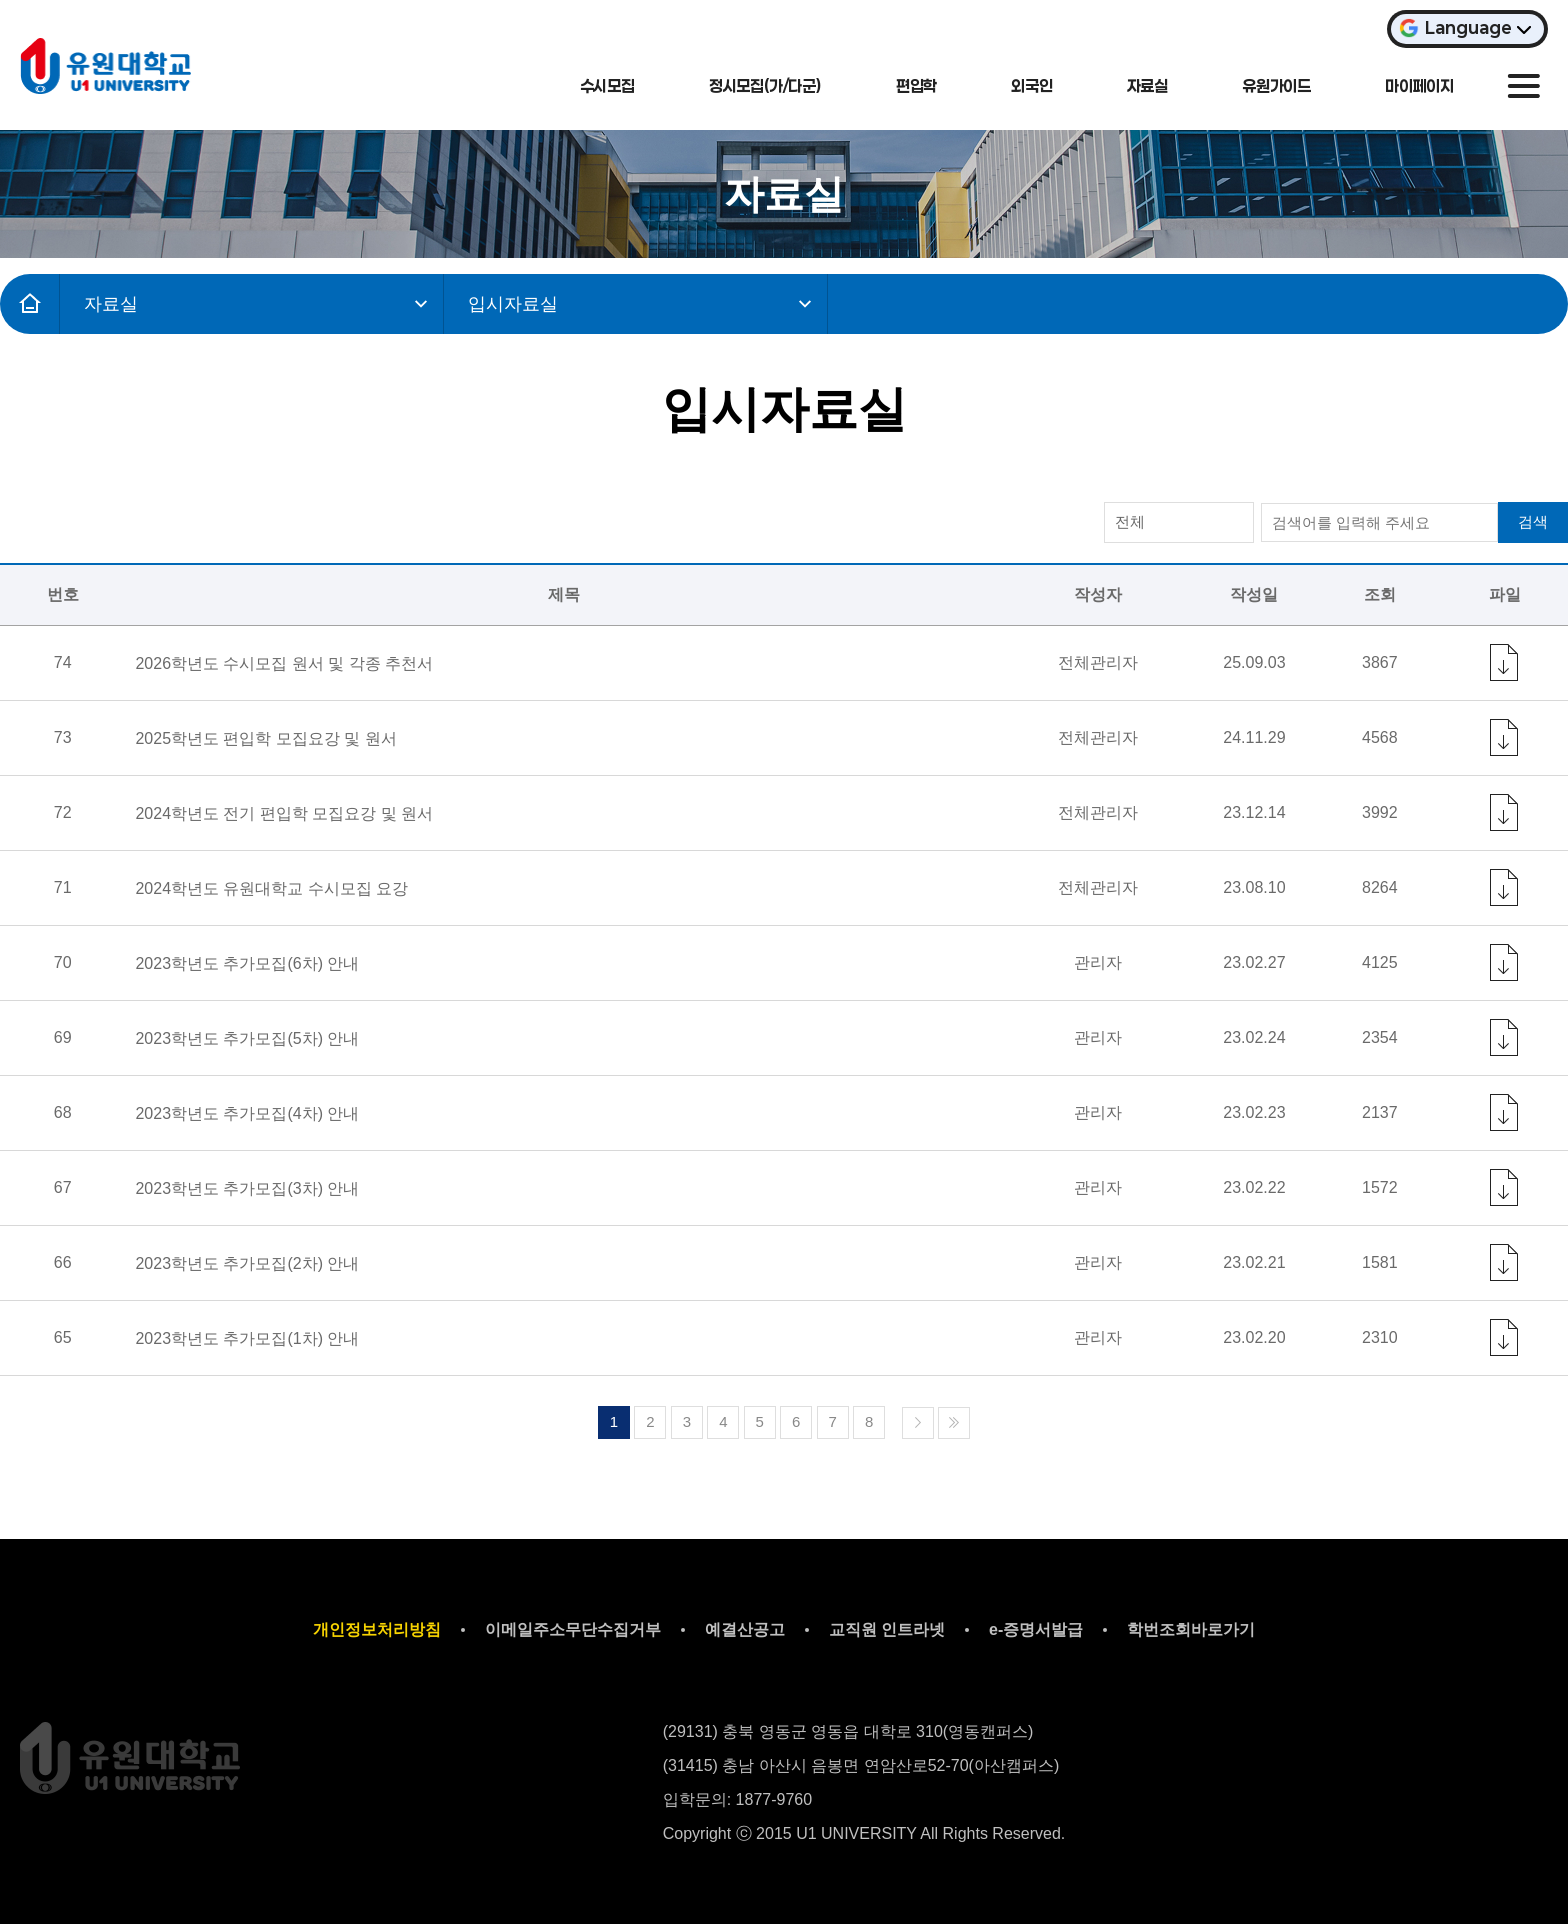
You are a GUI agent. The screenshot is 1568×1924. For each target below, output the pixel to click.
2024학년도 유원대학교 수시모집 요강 (271, 888)
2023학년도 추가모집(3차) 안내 (247, 1188)
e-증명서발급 (1036, 1629)
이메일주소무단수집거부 (573, 1629)
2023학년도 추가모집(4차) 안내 (247, 1113)
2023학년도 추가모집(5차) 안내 (247, 1038)
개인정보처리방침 (377, 1629)
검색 (1533, 521)
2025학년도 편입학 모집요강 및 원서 (265, 738)
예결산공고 (745, 1629)
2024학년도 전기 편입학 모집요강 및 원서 (284, 813)
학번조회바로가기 (1191, 1629)
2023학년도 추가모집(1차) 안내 (247, 1338)
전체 (1130, 521)
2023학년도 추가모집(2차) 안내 (247, 1263)
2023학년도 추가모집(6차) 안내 (247, 963)
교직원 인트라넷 (887, 1629)
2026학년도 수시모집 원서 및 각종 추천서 (284, 663)
